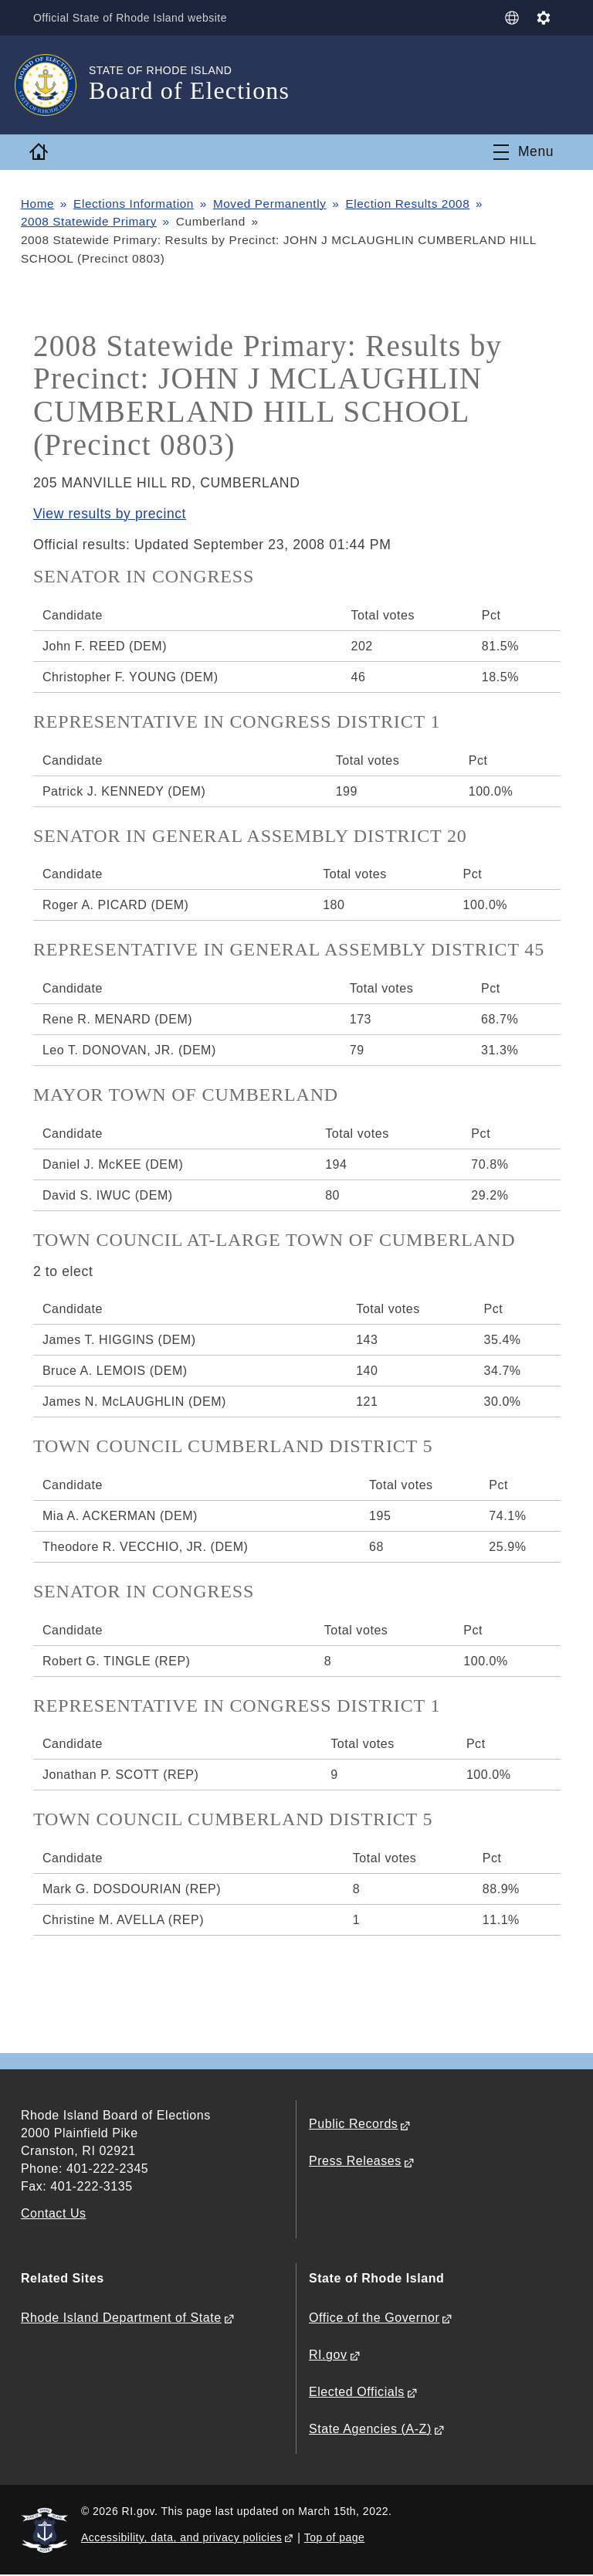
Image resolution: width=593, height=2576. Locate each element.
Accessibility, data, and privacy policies (181, 2537)
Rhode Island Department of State (121, 2318)
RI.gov (328, 2355)
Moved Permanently (270, 203)
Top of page (334, 2537)
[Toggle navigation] (523, 152)
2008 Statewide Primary (89, 221)
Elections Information (134, 203)
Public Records (353, 2125)
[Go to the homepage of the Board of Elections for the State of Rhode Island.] (55, 85)
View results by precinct (110, 513)
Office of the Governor (374, 2318)
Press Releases (355, 2162)
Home (38, 203)
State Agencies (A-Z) (370, 2429)
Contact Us (53, 2214)
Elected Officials (357, 2392)
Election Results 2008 (409, 203)
